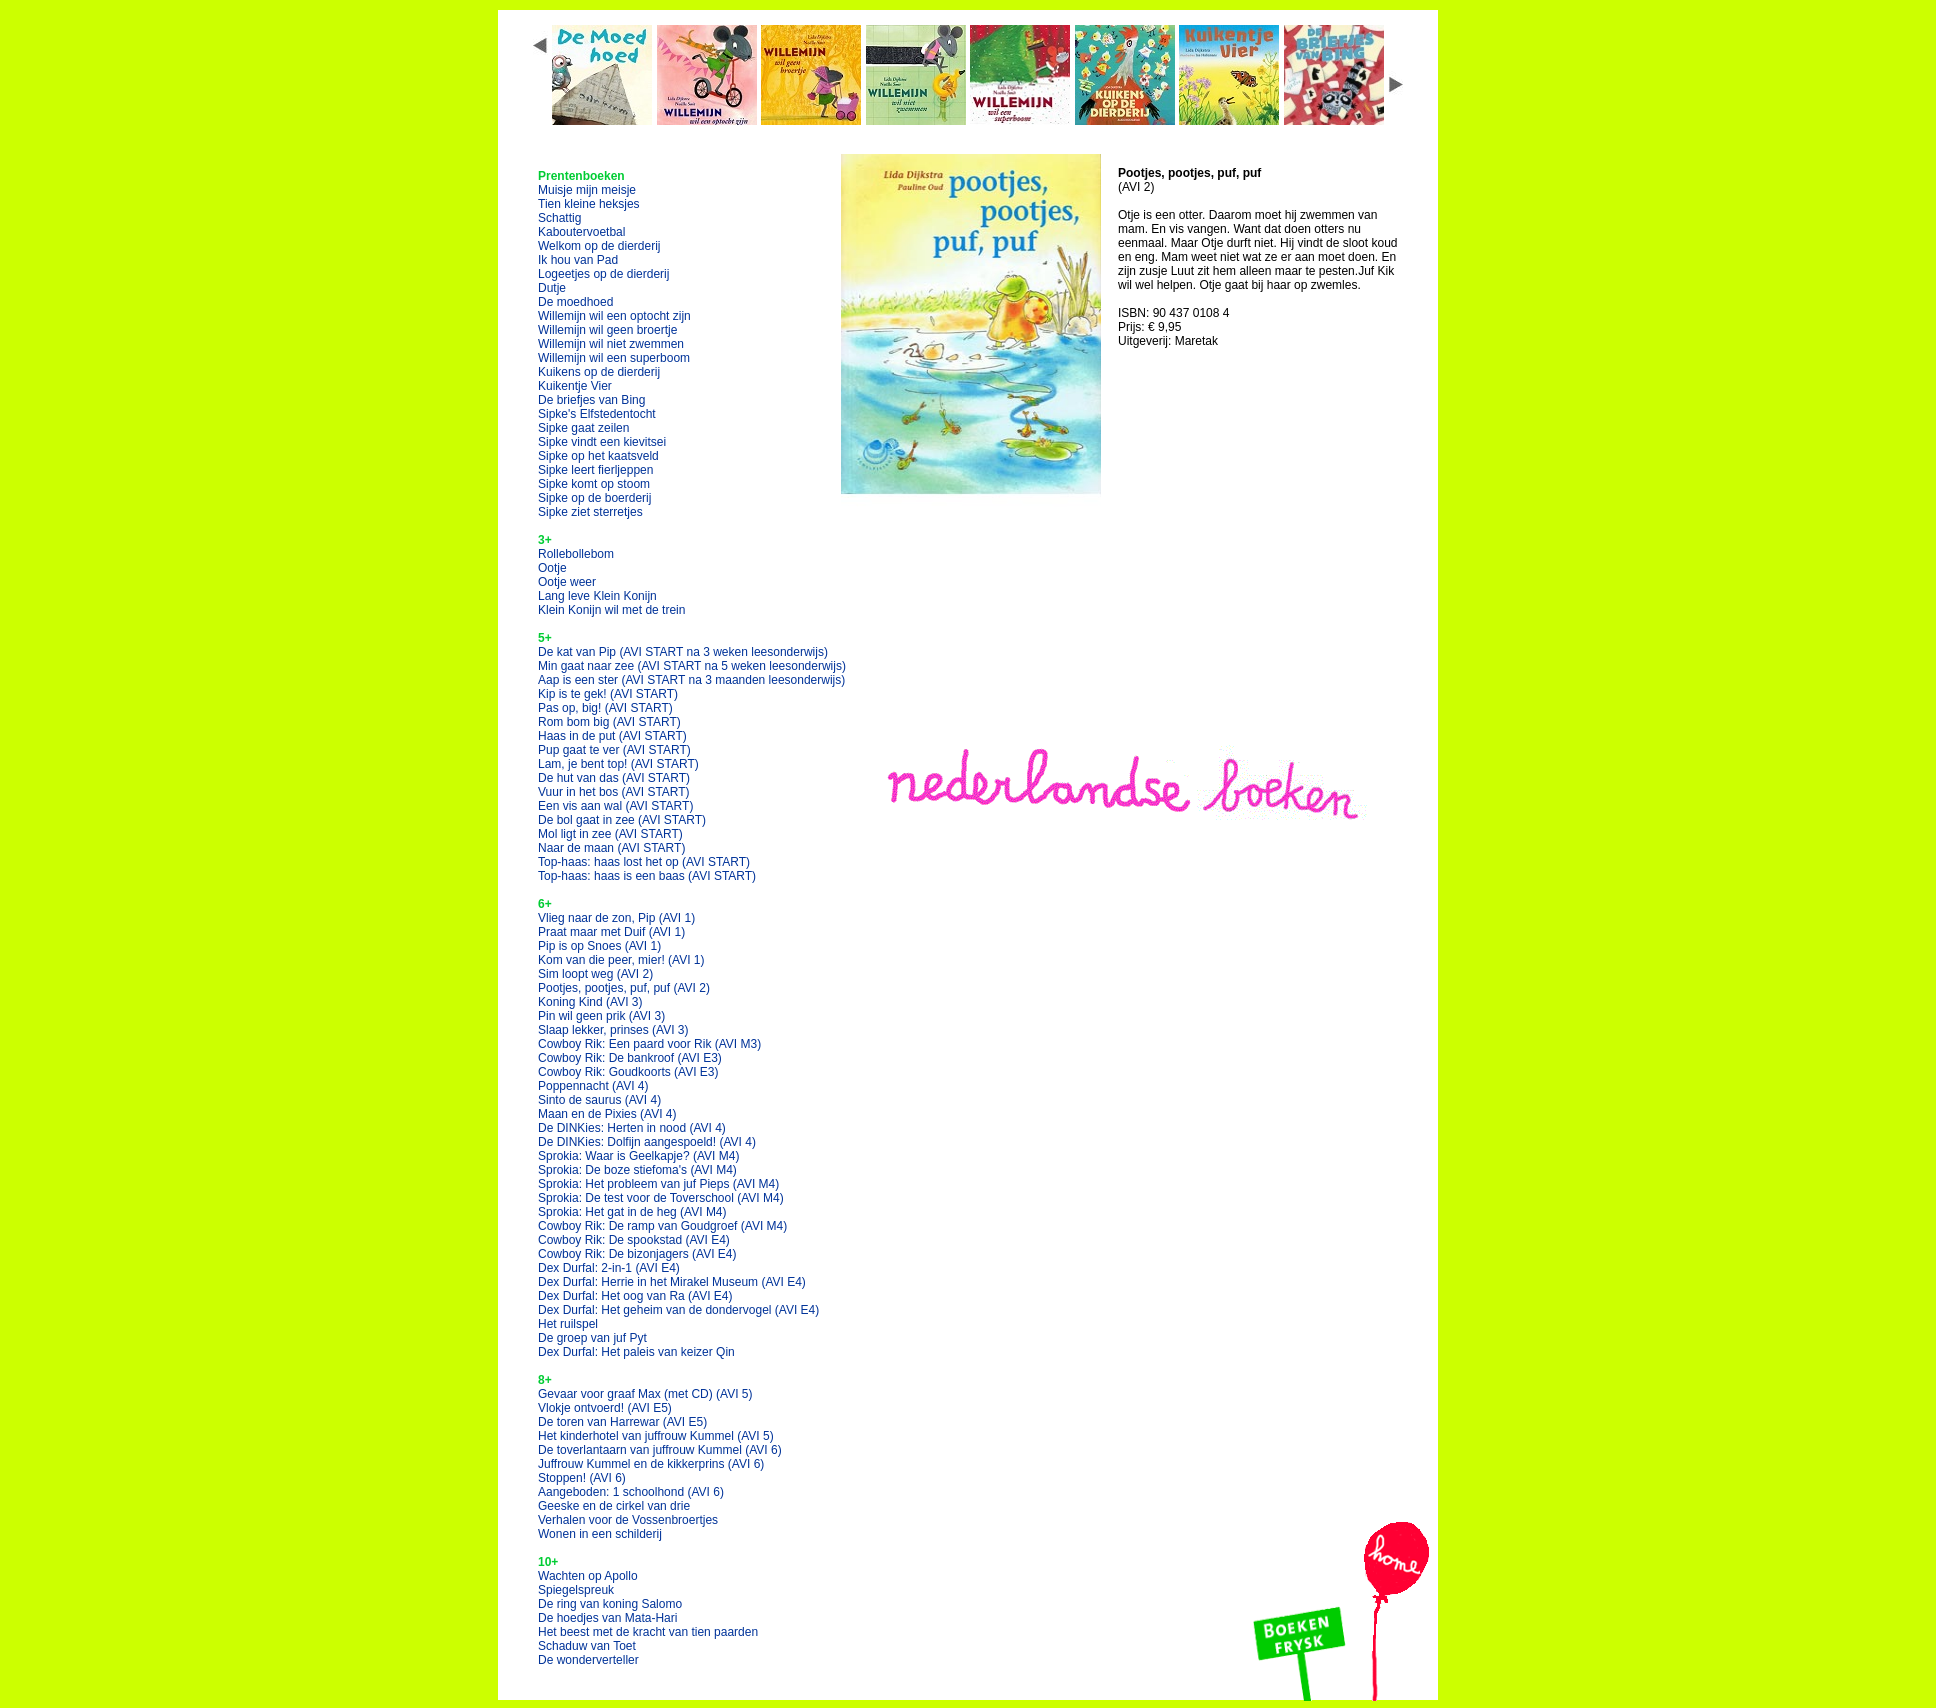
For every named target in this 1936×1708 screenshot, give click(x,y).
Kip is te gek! (608, 694)
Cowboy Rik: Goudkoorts (628, 1072)
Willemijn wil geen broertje (607, 330)
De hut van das (614, 778)
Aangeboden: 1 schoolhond (631, 1492)
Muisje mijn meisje (587, 190)
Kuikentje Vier (575, 386)
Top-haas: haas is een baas (647, 876)
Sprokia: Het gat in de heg (632, 1212)
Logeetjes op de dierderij (603, 274)
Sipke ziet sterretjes (590, 512)
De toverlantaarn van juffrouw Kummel (660, 1450)
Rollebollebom (576, 554)
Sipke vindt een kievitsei (602, 442)
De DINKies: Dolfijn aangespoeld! (647, 1142)
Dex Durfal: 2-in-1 (609, 1268)
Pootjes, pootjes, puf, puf (624, 988)
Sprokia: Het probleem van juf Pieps (658, 1184)
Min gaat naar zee (692, 666)
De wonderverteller (588, 1660)
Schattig (559, 218)
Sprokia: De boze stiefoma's (637, 1170)
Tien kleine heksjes (589, 204)
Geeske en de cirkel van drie (614, 1506)
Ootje (552, 568)
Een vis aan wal (615, 806)
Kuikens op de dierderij (599, 372)
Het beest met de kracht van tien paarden (648, 1632)
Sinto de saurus (599, 1100)
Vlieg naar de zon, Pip (616, 918)
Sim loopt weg (595, 974)
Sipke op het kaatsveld (598, 456)
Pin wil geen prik (601, 1016)
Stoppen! (582, 1478)
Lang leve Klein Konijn (597, 596)
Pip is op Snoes (599, 946)
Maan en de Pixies (607, 1114)
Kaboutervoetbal (581, 232)
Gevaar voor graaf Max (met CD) (645, 1394)
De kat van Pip (683, 652)
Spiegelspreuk (576, 1590)
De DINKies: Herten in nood (632, 1128)
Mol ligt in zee (610, 834)
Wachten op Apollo (588, 1576)
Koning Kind (590, 1002)
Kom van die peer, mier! (621, 960)
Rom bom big (609, 722)
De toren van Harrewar (622, 1422)
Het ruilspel (568, 1324)
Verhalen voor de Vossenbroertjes (628, 1520)
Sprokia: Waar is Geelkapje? (638, 1156)
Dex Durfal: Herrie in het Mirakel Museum (672, 1282)
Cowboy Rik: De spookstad (634, 1240)
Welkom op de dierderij (599, 246)
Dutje (552, 288)
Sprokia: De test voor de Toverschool (661, 1198)
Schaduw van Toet (587, 1646)
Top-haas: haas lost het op (644, 862)
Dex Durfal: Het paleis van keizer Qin (636, 1352)
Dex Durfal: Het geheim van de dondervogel (678, 1310)
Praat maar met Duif (611, 932)
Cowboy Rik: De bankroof (630, 1058)
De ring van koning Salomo (610, 1604)
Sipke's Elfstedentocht (597, 414)
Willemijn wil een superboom (614, 358)
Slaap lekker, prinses (613, 1030)
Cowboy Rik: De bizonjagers (637, 1254)
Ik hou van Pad (578, 260)
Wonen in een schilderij (600, 1534)
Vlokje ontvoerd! (605, 1408)
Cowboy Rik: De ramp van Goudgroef (662, 1226)
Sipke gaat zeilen (583, 428)
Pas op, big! (605, 708)
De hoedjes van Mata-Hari (607, 1618)
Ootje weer (567, 582)
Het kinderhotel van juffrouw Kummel (656, 1436)
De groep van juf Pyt (592, 1338)
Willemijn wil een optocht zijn (614, 316)
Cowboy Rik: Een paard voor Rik (649, 1044)
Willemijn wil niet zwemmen (611, 344)
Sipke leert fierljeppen (595, 470)
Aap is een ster (691, 680)
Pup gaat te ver (614, 750)
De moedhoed (575, 302)
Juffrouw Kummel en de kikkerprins (651, 1464)
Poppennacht (593, 1086)
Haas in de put (612, 736)
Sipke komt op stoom (594, 484)
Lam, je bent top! (618, 764)
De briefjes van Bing (591, 400)
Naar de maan (611, 848)
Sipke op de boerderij (594, 498)
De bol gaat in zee (622, 820)
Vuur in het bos (614, 792)
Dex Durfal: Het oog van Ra (635, 1296)
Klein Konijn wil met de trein (611, 610)
